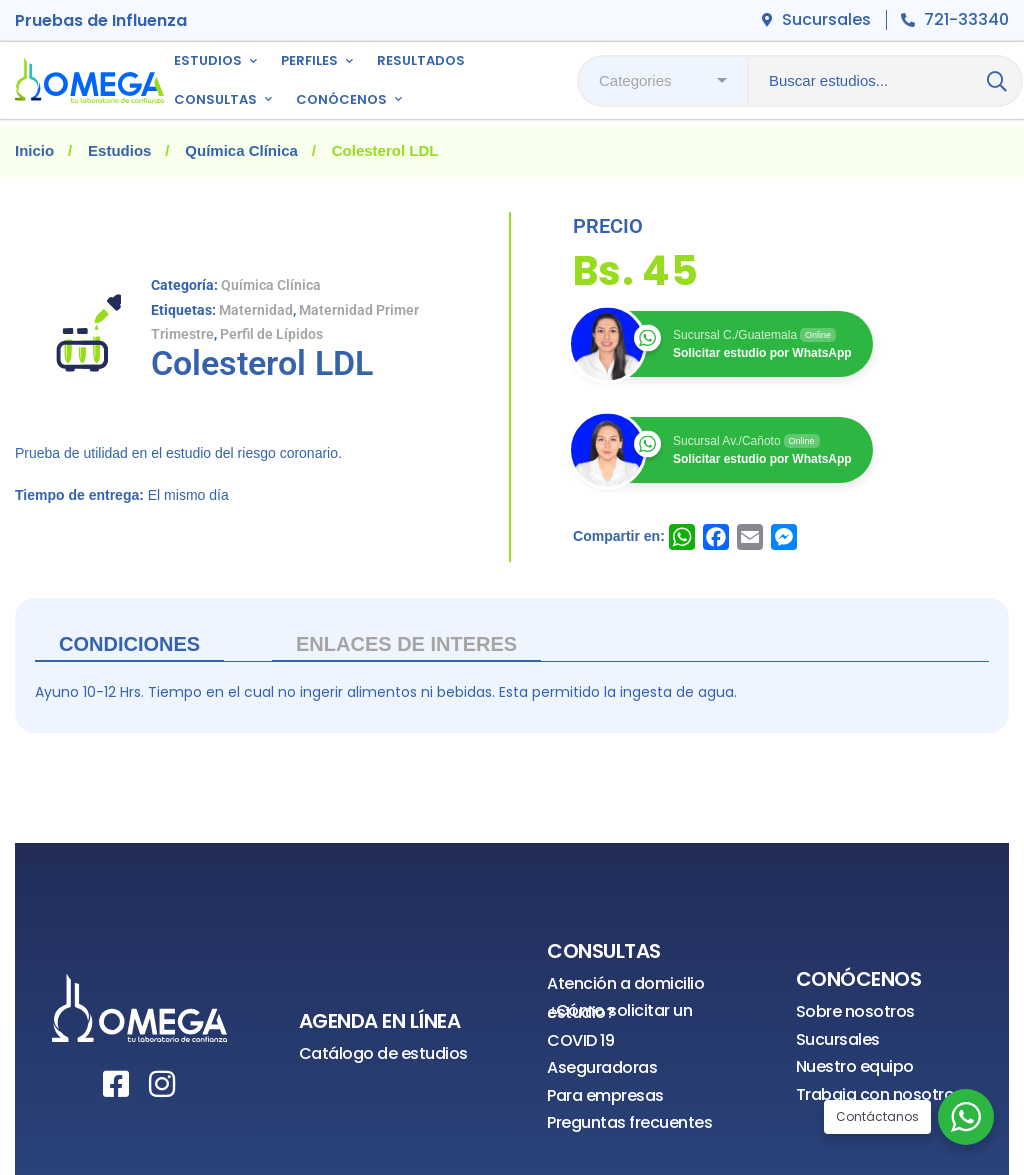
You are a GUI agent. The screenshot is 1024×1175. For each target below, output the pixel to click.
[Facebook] (116, 1084)
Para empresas (605, 1095)
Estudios (119, 150)
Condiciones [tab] (129, 644)
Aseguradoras (602, 1067)
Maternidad (256, 310)
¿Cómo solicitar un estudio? (619, 1011)
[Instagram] (162, 1084)
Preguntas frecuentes (629, 1122)
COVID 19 (580, 1040)
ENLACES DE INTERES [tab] (406, 644)
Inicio (34, 150)
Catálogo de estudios (383, 1053)
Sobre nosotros (855, 1011)
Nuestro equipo (855, 1066)
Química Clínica (241, 150)
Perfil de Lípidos (271, 334)
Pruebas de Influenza (101, 20)
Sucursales (838, 1039)
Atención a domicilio (625, 983)
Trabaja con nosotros (879, 1094)
